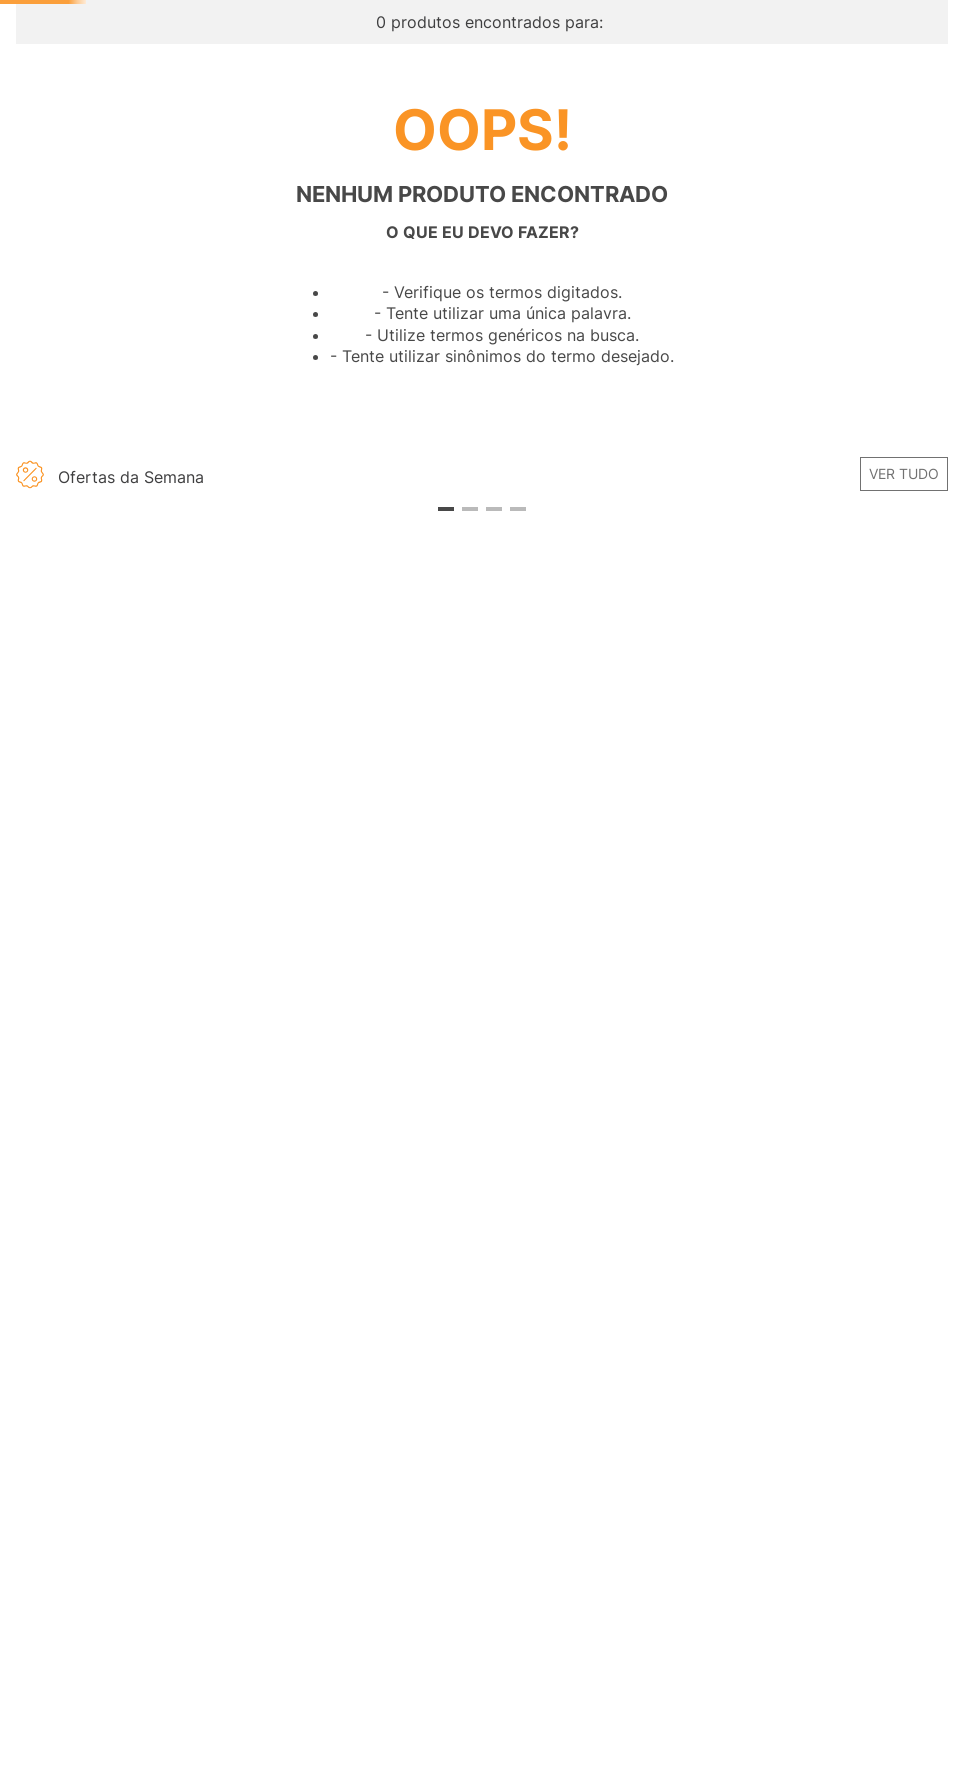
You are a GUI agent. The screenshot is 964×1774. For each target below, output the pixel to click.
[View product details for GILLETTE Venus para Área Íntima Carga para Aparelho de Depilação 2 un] (598, 897)
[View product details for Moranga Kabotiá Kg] (132, 897)
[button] (132, 789)
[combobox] (518, 116)
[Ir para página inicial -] (138, 60)
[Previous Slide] (29, 870)
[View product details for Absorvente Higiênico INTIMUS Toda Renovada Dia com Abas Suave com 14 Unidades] (831, 897)
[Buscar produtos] (726, 116)
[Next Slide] (935, 870)
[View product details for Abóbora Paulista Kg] (365, 897)
